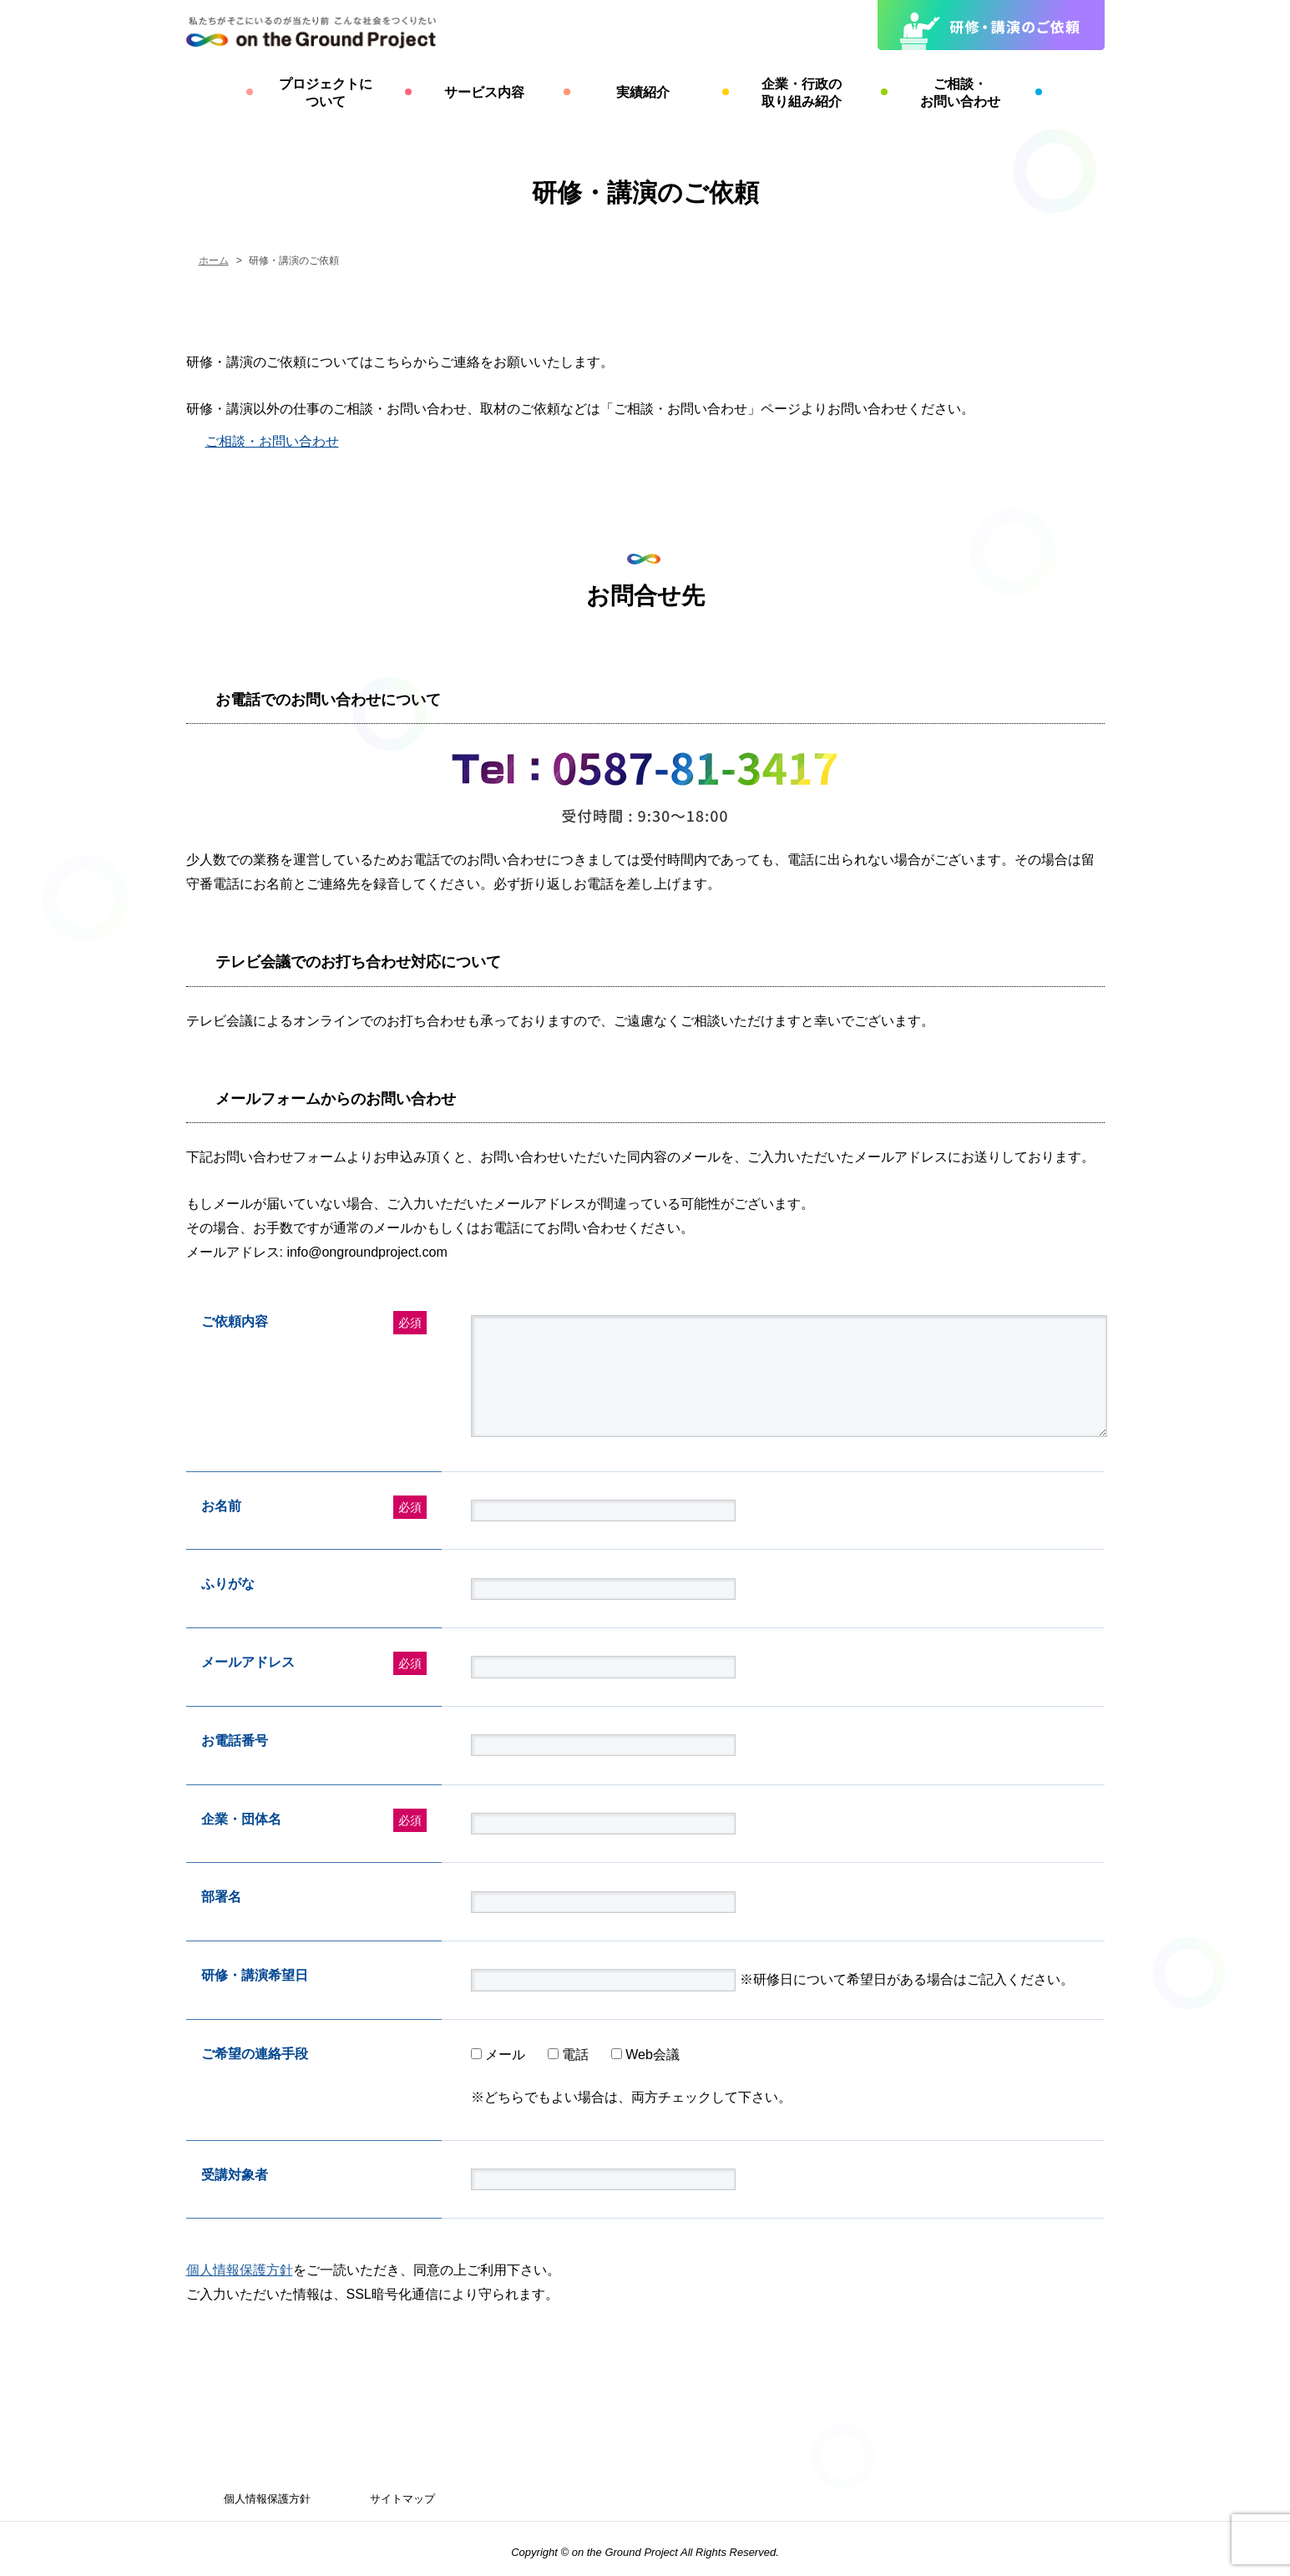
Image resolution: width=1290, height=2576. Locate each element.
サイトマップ (402, 2498)
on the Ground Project (626, 2552)
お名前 (221, 1506)
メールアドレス (248, 1662)
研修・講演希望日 (254, 1975)
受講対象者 (234, 2175)
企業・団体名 (241, 1819)
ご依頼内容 (234, 1321)
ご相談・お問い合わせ (272, 441)
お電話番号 (234, 1740)
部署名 (221, 1897)
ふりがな (228, 1583)
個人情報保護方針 (239, 2270)
